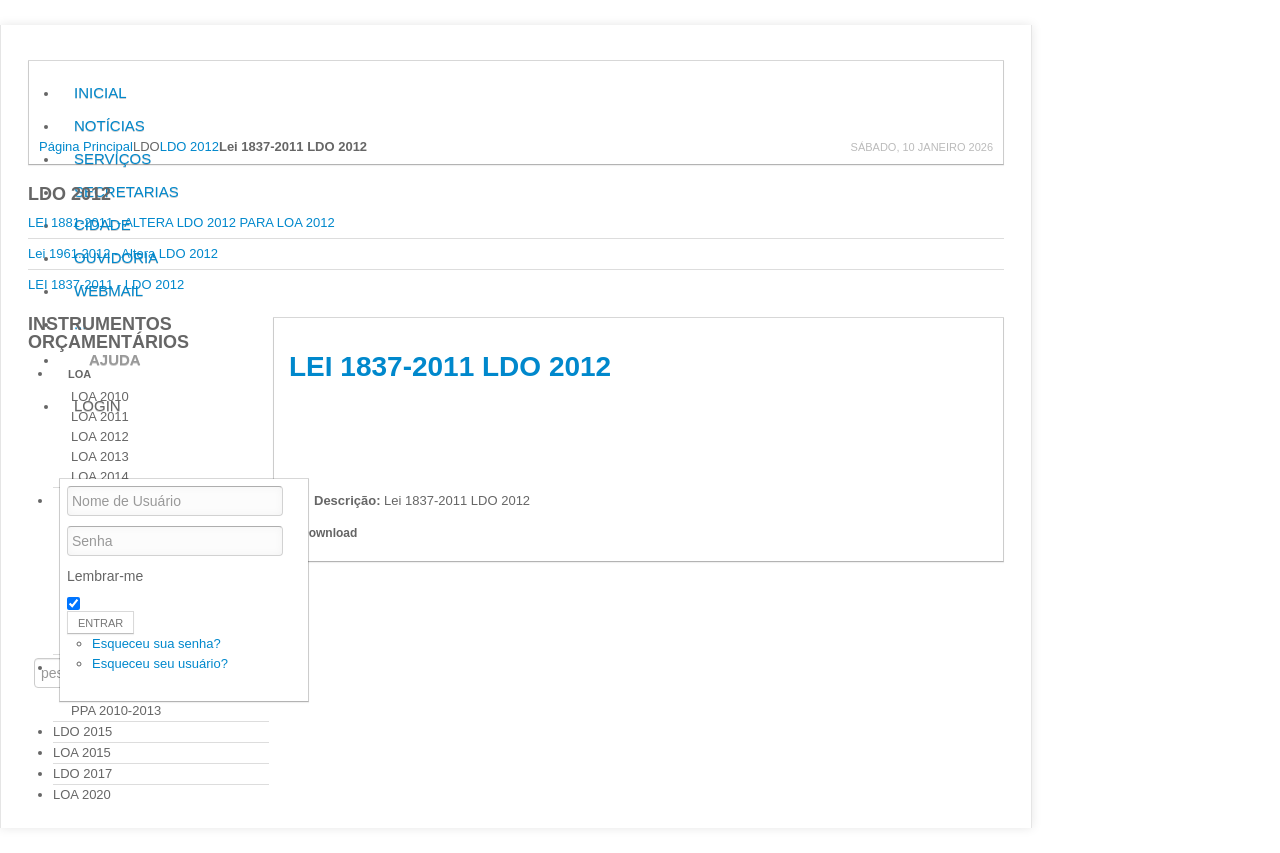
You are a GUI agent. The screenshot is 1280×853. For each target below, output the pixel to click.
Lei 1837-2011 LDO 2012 (450, 366)
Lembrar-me (105, 576)
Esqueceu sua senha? (156, 643)
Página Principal (86, 146)
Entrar (100, 623)
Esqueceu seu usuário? (160, 663)
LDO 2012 (189, 146)
